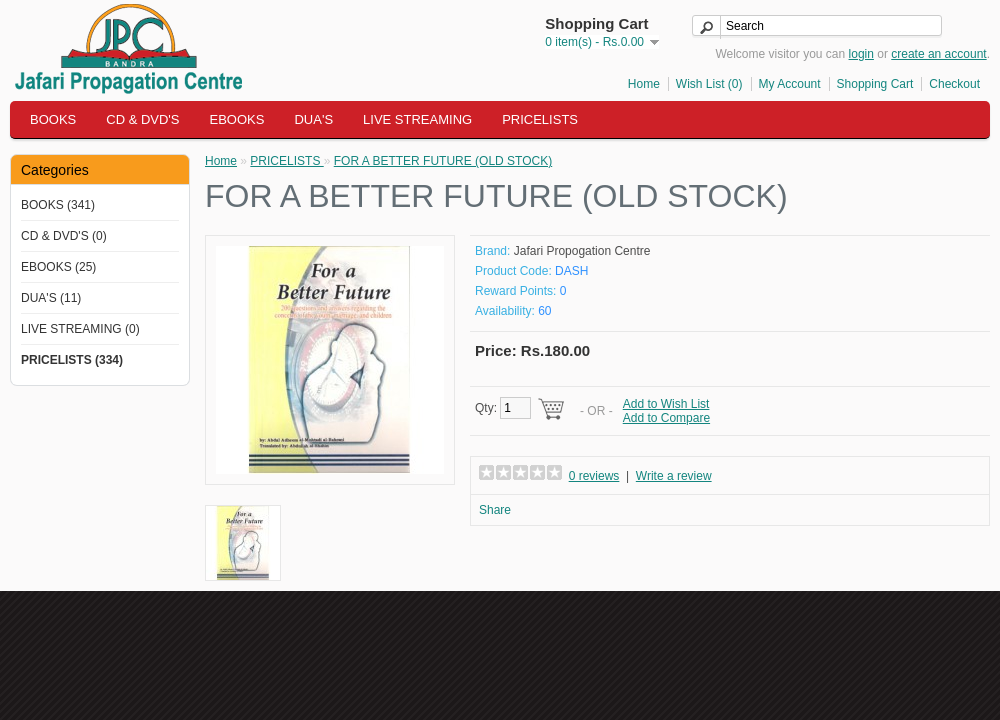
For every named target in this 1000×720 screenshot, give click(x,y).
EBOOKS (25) (58, 267)
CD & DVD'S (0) (64, 236)
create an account (938, 54)
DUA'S (313, 119)
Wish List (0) (709, 84)
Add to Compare (666, 418)
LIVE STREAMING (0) (80, 329)
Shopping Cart (875, 84)
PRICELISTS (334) (72, 360)
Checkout (954, 84)
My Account (790, 84)
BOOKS (53, 119)
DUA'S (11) (51, 298)
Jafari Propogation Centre (582, 251)
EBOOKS (237, 119)
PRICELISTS (540, 119)
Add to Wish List (666, 404)
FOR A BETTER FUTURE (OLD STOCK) (443, 161)
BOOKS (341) (58, 205)
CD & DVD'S (142, 119)
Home (644, 84)
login (861, 54)
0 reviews (594, 476)
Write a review (674, 476)
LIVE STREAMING (417, 119)
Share (495, 510)
